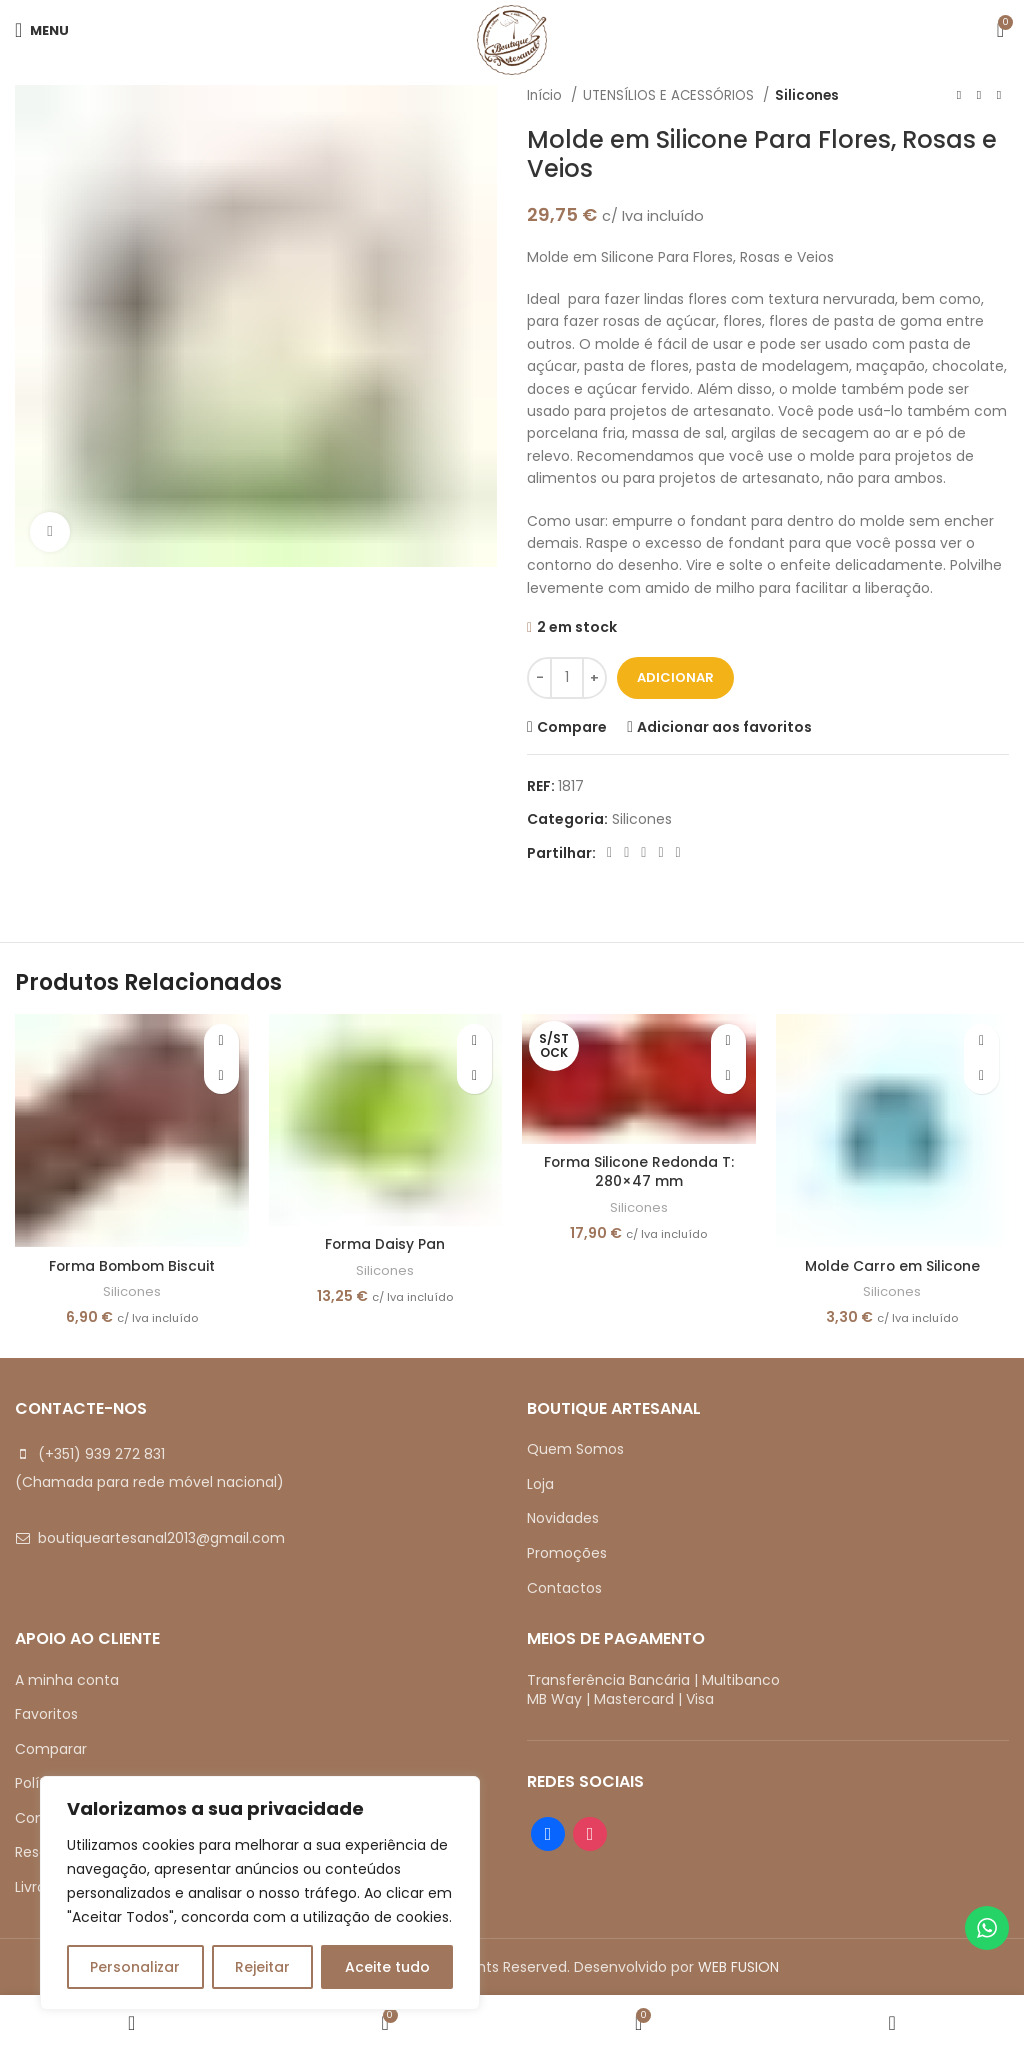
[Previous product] (959, 96)
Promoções (567, 1553)
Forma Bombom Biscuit (131, 1266)
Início (546, 95)
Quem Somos (575, 1449)
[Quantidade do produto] (567, 678)
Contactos (564, 1588)
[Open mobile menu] (42, 30)
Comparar (51, 1749)
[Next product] (999, 96)
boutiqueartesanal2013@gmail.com (161, 1538)
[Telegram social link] (678, 853)
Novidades (563, 1518)
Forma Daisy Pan (385, 1244)
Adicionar (675, 677)
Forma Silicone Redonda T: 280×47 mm (638, 1172)
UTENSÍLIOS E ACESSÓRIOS (670, 95)
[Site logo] (512, 39)
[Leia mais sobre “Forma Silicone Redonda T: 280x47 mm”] (728, 1076)
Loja (540, 1484)
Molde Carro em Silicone (892, 1266)
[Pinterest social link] (643, 853)
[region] (260, 1893)
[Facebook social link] (609, 853)
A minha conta (67, 1680)
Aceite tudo (387, 1967)
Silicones (807, 95)
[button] (221, 1076)
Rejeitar (262, 1967)
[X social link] (626, 853)
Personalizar (135, 1967)
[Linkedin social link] (660, 853)
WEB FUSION (738, 1967)
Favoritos (46, 1714)
